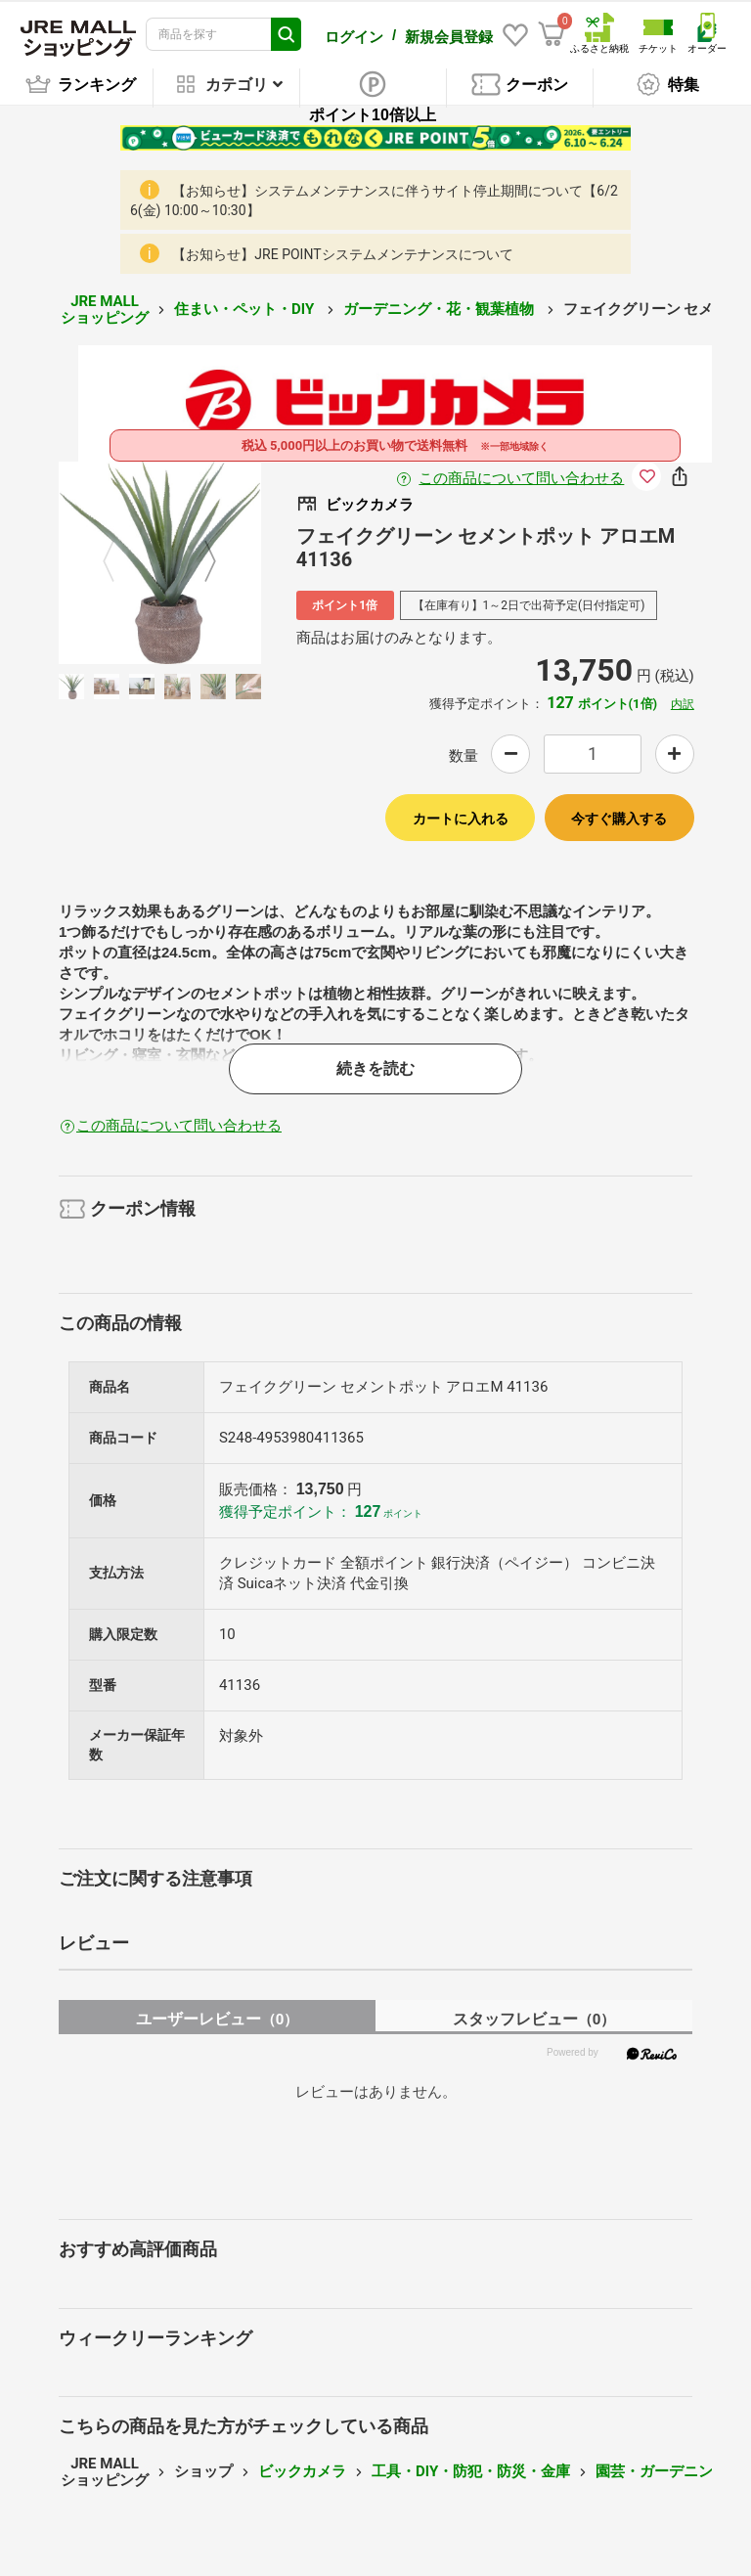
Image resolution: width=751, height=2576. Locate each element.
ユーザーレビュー (217, 2019)
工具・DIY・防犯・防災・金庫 (471, 2471)
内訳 (682, 704)
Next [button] (198, 562)
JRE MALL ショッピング (105, 309)
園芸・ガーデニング (662, 2471)
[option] (160, 563)
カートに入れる (460, 818)
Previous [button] (120, 562)
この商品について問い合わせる (521, 478)
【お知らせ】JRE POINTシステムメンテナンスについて (342, 254)
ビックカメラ (302, 2471)
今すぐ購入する (619, 818)
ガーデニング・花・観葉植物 (440, 309)
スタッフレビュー (533, 2019)
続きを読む (375, 1068)
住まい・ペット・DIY (246, 309)
